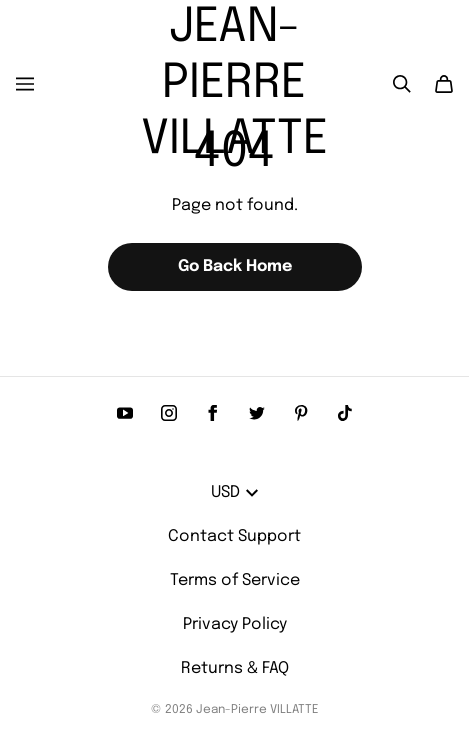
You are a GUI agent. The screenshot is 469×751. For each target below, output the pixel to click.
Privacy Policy (235, 624)
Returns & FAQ (235, 668)
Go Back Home (235, 266)
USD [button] (234, 492)
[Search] (402, 84)
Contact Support (234, 536)
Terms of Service (235, 580)
